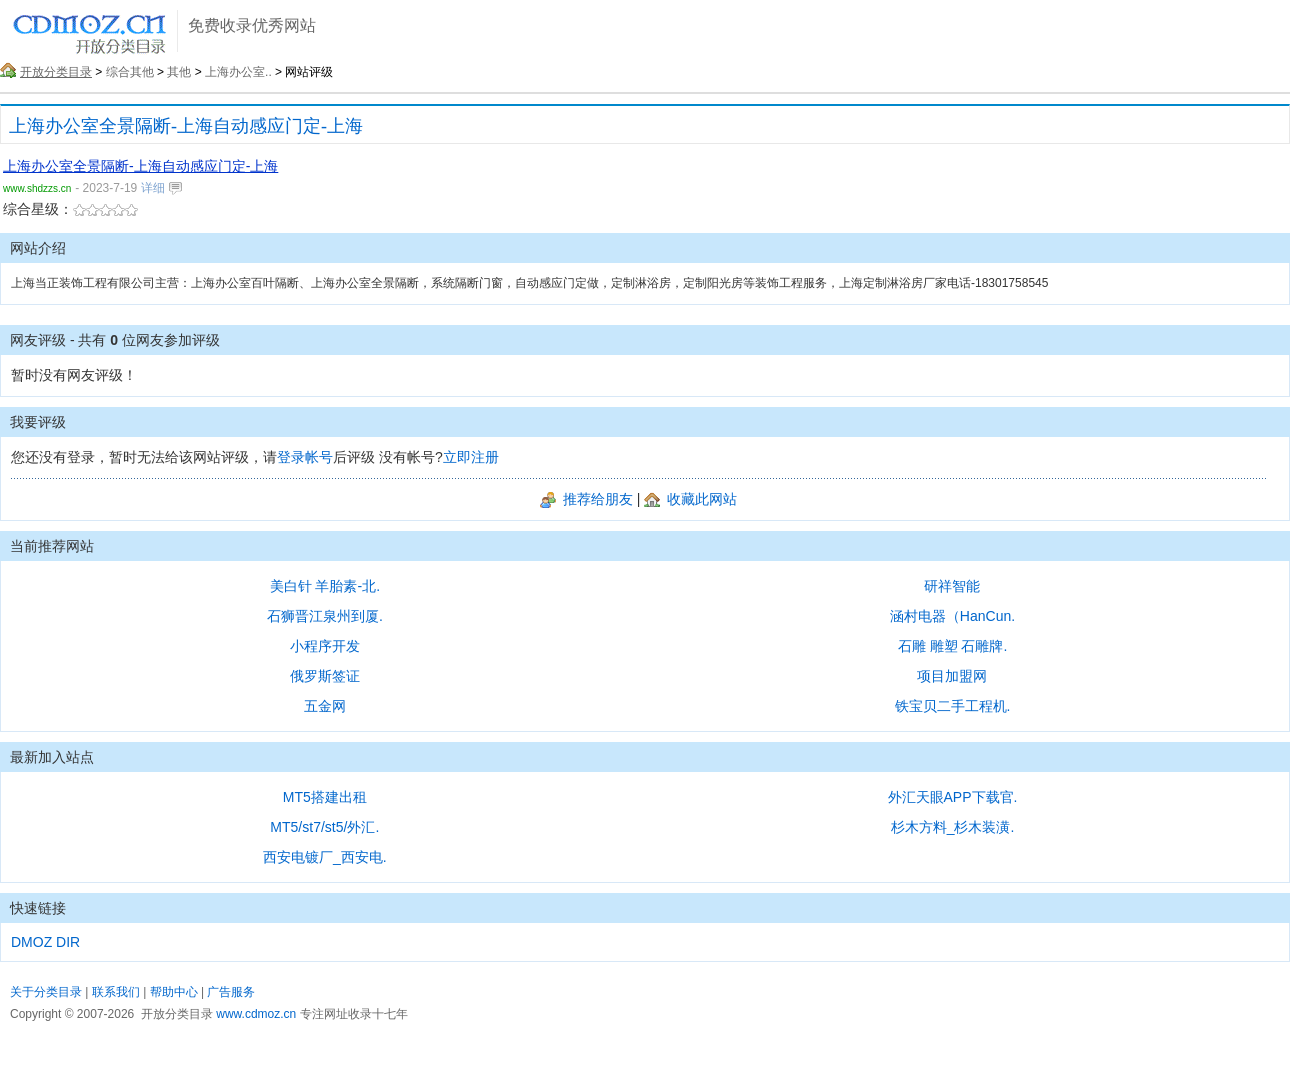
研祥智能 (952, 586)
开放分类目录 (56, 72)
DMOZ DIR (45, 942)
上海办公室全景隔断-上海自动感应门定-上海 (186, 126)
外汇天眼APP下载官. (953, 797)
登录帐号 (305, 457)
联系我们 (116, 992)
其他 (179, 72)
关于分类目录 (46, 992)
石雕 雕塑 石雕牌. (953, 646)
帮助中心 (174, 992)
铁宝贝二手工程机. (953, 706)
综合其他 (130, 72)
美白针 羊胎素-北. (325, 586)
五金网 (325, 706)
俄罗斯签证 (325, 676)
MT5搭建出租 (325, 797)
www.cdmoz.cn (256, 1014)
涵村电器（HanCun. (952, 616)
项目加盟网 (952, 676)
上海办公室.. (238, 72)
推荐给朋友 (586, 499)
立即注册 (471, 457)
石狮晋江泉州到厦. (325, 616)
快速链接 (38, 908)
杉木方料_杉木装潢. (953, 827)
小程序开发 (325, 646)
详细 (161, 188)
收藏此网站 (690, 499)
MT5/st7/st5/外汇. (324, 827)
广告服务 (231, 992)
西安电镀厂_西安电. (325, 857)
